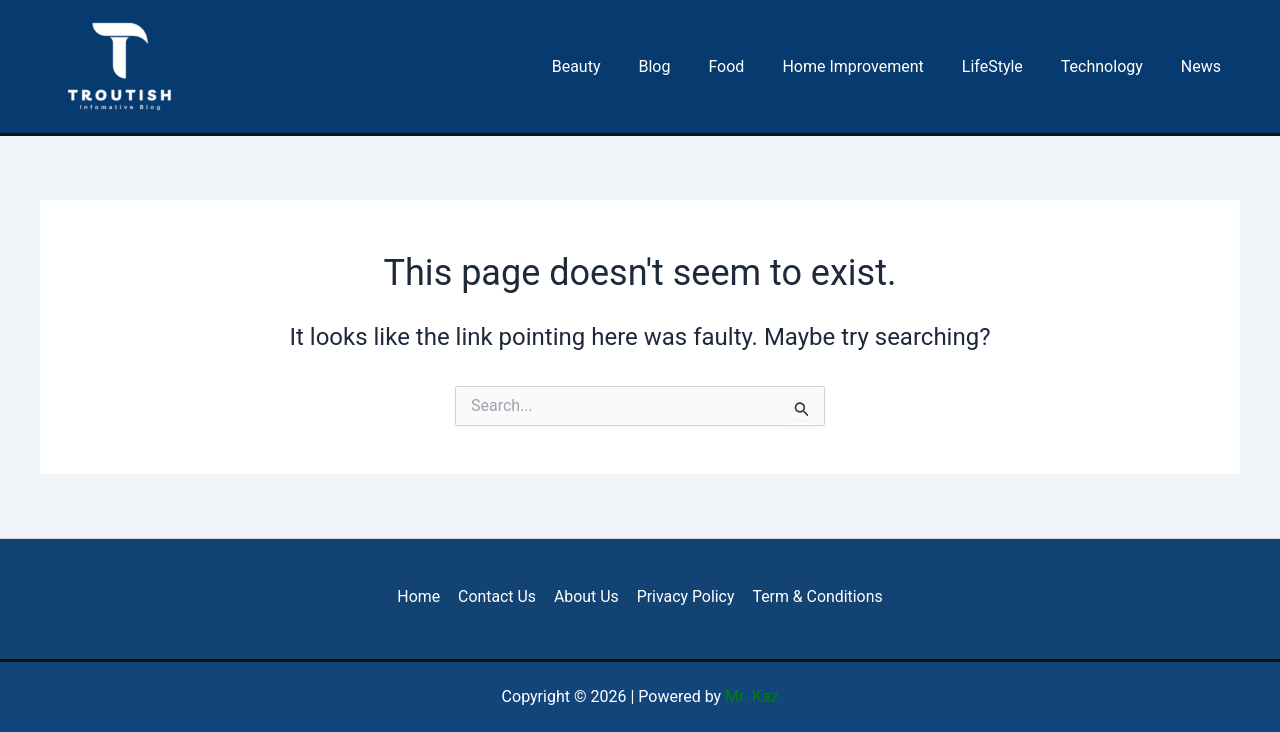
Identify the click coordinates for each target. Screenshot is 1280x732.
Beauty (615, 66)
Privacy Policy (684, 596)
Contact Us (498, 596)
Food (753, 66)
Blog (687, 66)
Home (421, 596)
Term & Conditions (814, 596)
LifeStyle (1007, 66)
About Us (585, 596)
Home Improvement (873, 66)
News (1204, 66)
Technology (1111, 66)
